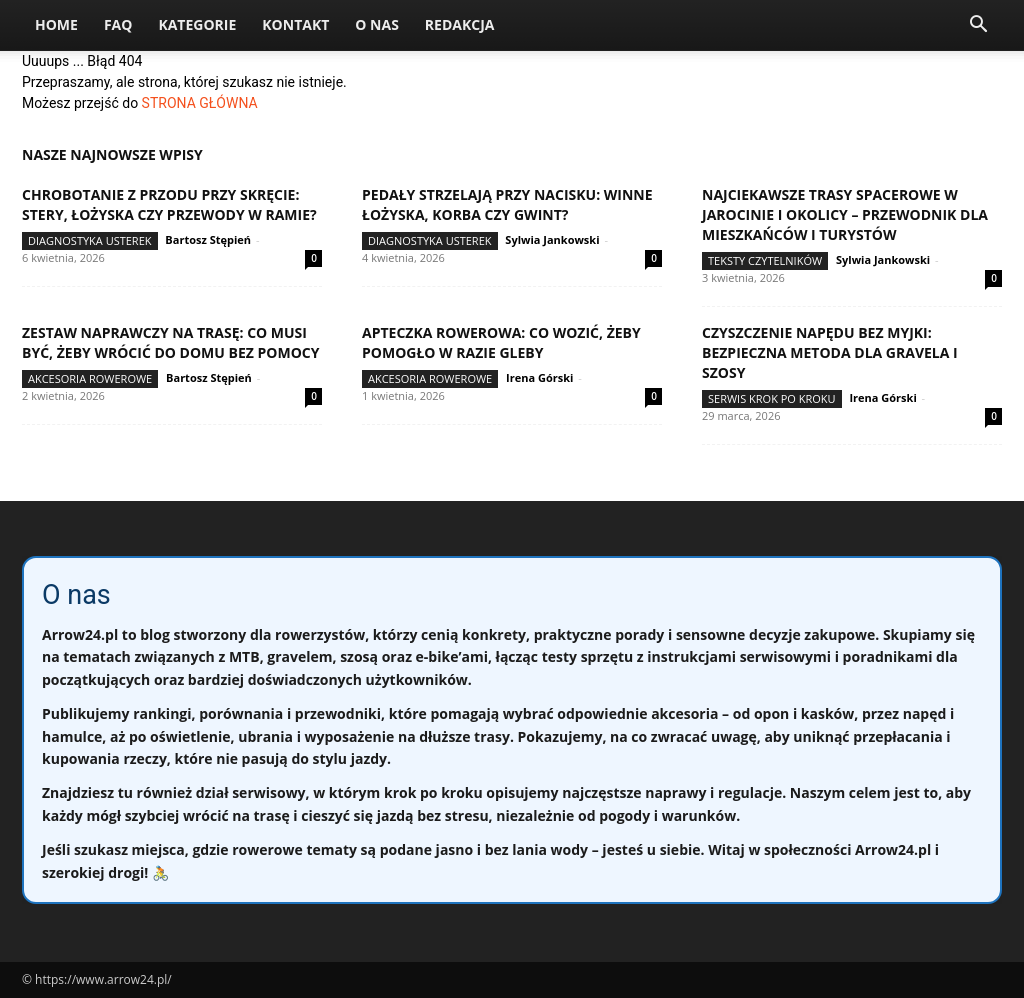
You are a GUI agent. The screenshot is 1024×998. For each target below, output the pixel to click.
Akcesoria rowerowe (90, 378)
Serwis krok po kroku (772, 398)
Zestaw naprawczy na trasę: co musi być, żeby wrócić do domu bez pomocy (170, 342)
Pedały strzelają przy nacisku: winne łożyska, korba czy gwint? (507, 204)
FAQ (118, 24)
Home (56, 24)
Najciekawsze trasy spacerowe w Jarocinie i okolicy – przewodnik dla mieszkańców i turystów (845, 214)
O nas (377, 24)
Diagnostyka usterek (90, 240)
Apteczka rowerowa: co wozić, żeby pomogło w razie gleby (501, 342)
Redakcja (460, 24)
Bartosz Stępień (208, 239)
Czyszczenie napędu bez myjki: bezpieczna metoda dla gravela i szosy (830, 352)
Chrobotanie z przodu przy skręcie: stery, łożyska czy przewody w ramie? (169, 204)
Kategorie (197, 24)
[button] (978, 26)
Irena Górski (539, 377)
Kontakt (295, 24)
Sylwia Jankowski (552, 239)
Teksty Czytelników (765, 260)
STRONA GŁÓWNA (200, 103)
